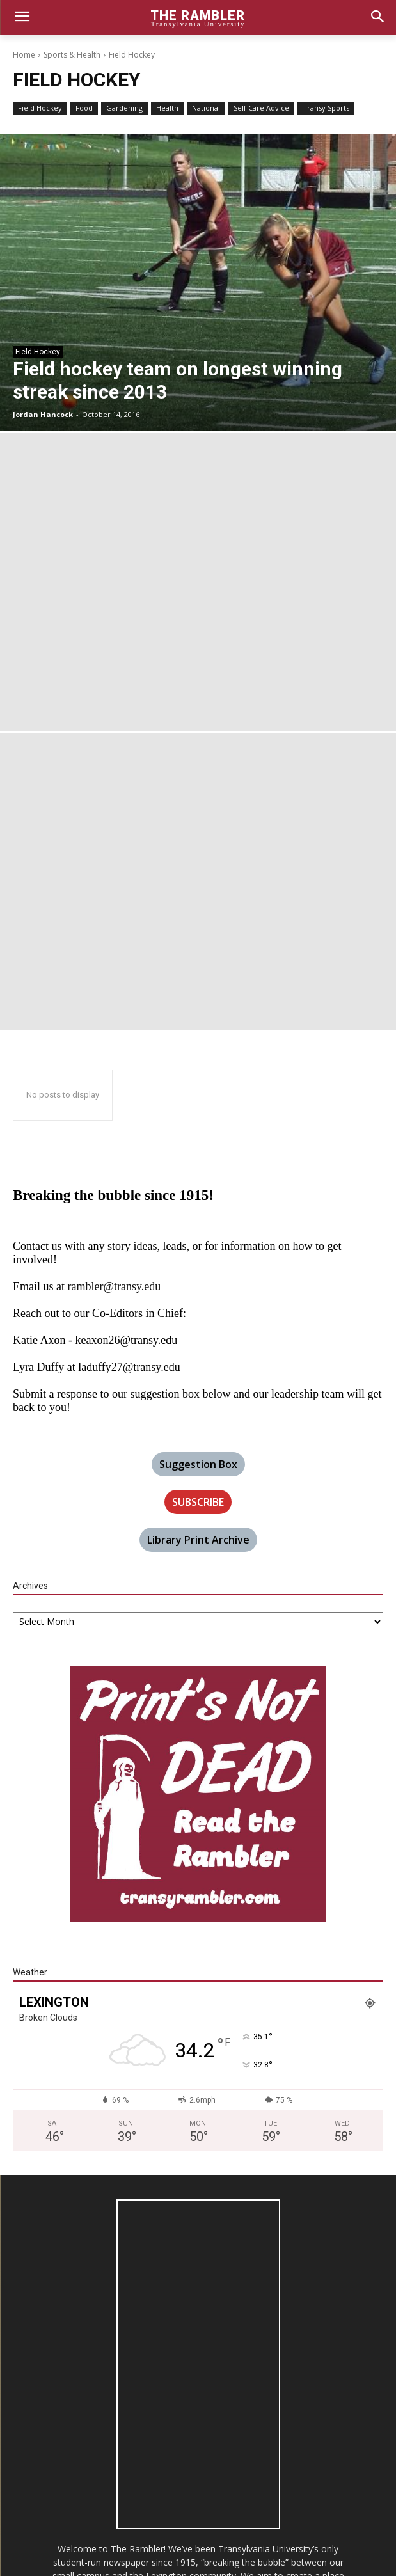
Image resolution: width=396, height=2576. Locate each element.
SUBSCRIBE (198, 1502)
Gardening (124, 108)
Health (167, 108)
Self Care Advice (261, 108)
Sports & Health (72, 54)
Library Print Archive (198, 1540)
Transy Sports (325, 108)
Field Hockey (40, 108)
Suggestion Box (198, 1464)
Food (84, 108)
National (206, 108)
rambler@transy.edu (114, 1286)
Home (24, 54)
